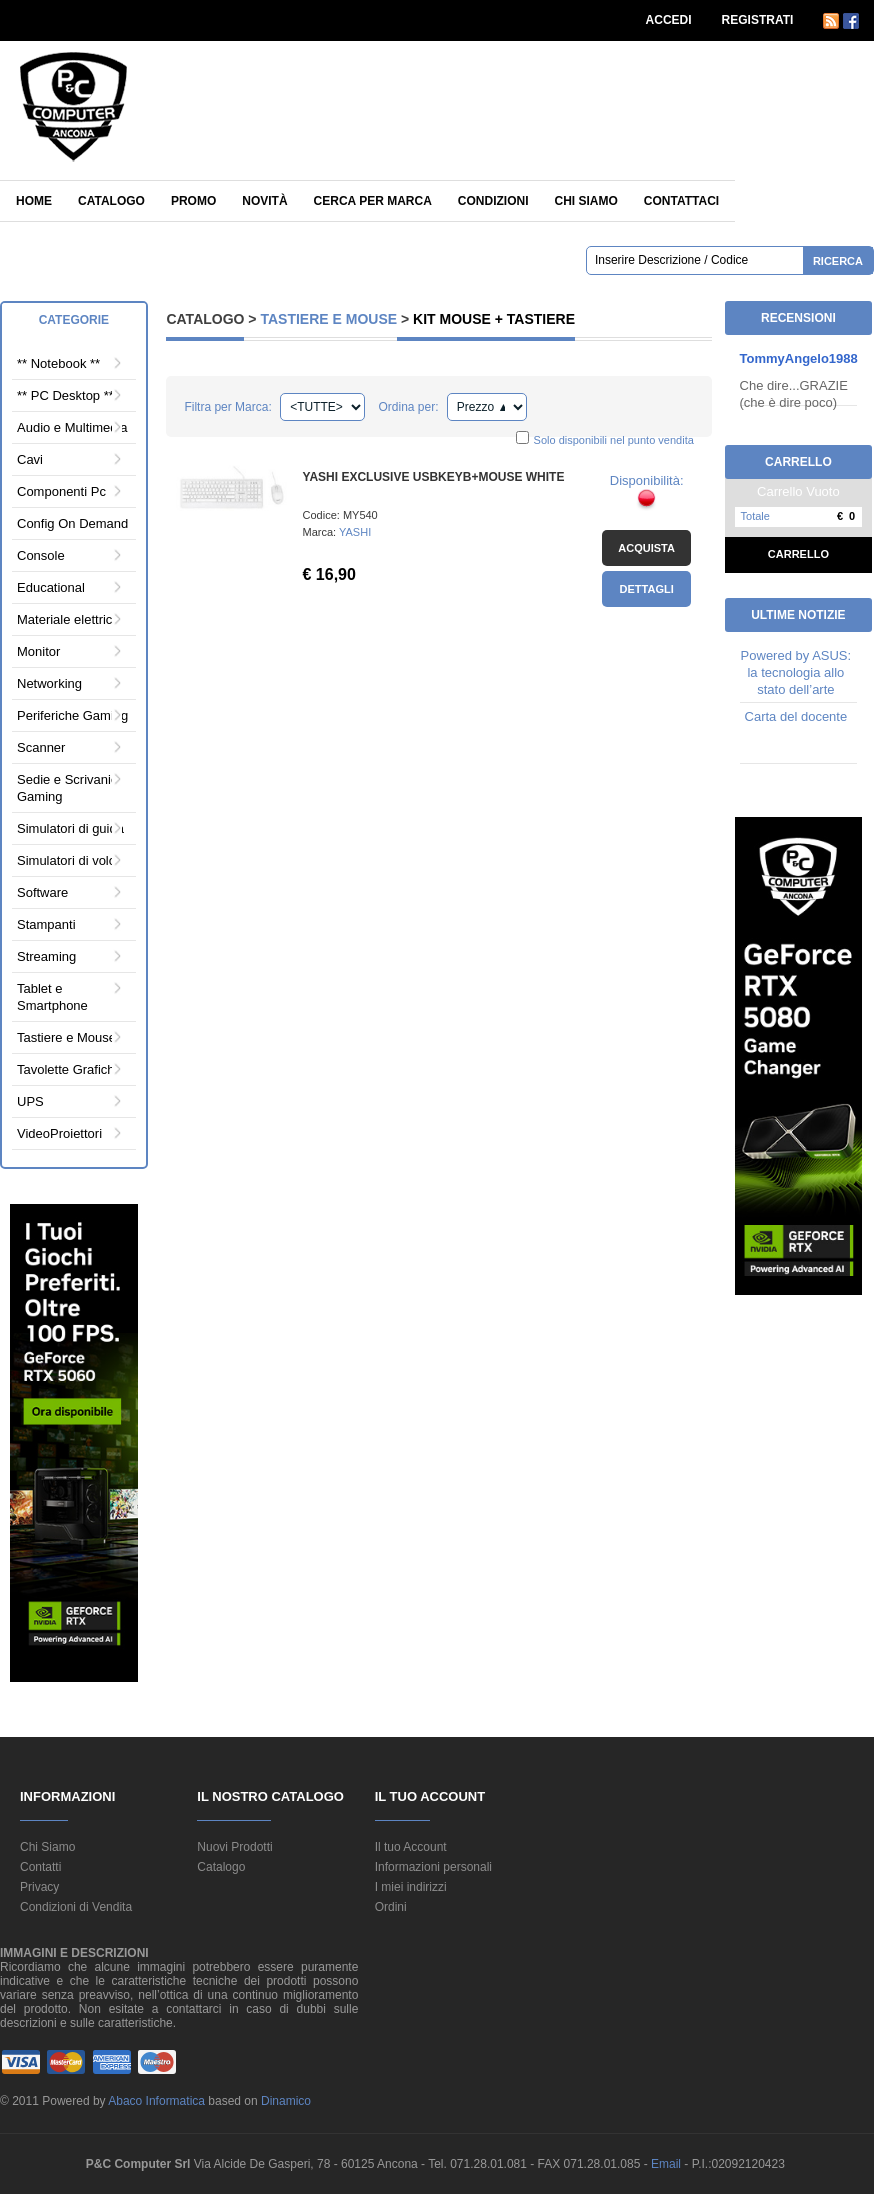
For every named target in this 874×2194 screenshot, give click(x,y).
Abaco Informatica (156, 2101)
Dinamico (286, 2101)
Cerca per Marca (373, 201)
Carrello (798, 554)
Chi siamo (585, 201)
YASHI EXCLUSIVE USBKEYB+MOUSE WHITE (434, 477)
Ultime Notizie (798, 615)
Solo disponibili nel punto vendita (614, 440)
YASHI (355, 532)
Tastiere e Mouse (66, 1037)
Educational (51, 587)
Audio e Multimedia (72, 427)
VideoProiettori (59, 1133)
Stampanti (46, 924)
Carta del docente (796, 716)
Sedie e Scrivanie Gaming (67, 788)
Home (34, 201)
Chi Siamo (47, 1847)
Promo (193, 201)
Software (42, 892)
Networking (49, 683)
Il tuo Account (411, 1847)
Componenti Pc (61, 491)
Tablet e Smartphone (52, 997)
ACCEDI (669, 20)
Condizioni (493, 201)
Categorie (74, 320)
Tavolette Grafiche (69, 1069)
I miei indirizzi (411, 1887)
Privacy (39, 1887)
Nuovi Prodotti (234, 1847)
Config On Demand (72, 523)
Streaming (46, 956)
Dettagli (647, 589)
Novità (264, 201)
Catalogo (111, 201)
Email (667, 2164)
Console (41, 555)
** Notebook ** (58, 363)
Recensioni (798, 318)
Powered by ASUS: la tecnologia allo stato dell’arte (796, 672)
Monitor (38, 651)
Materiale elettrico (68, 619)
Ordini (391, 1907)
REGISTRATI (758, 20)
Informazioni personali (433, 1867)
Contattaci (681, 201)
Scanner (41, 747)
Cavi (30, 459)
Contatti (40, 1867)
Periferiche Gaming (72, 715)
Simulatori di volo (66, 860)
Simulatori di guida (70, 828)
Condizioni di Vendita (76, 1907)
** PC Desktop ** (65, 395)
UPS (30, 1101)
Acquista (646, 548)
